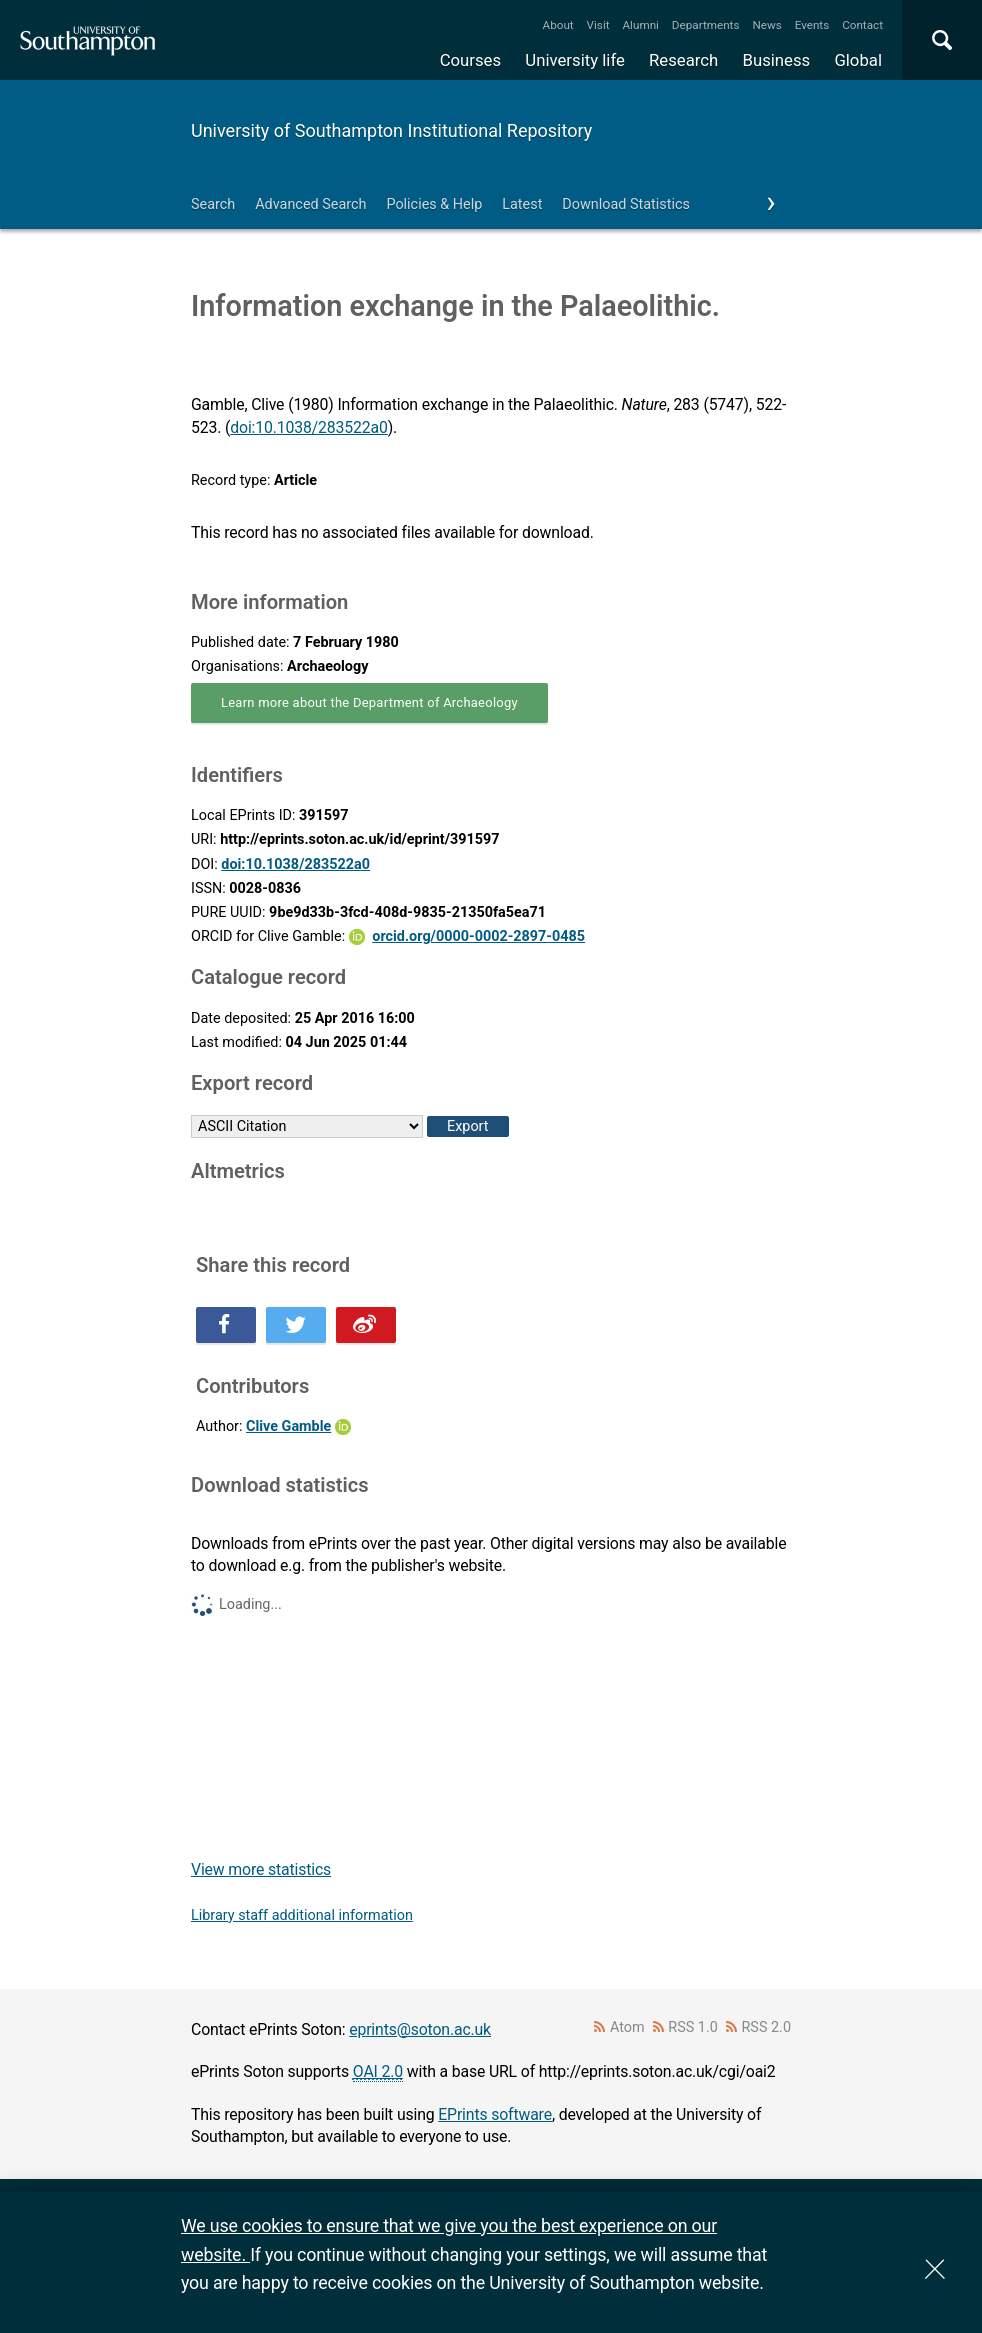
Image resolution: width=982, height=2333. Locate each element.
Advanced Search (310, 204)
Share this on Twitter (296, 1325)
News (766, 25)
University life (575, 60)
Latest (522, 204)
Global (858, 60)
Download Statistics (626, 204)
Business (777, 60)
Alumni (640, 25)
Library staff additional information (302, 1915)
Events (812, 25)
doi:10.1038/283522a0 (308, 427)
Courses (470, 60)
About (558, 25)
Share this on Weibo (366, 1325)
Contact (862, 25)
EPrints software (495, 2114)
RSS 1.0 (693, 2027)
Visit (598, 25)
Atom (627, 2027)
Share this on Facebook (226, 1325)
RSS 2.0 (767, 2027)
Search (213, 204)
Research (683, 60)
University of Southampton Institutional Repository (391, 130)
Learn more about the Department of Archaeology (369, 702)
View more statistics (261, 1869)
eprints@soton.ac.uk (420, 2029)
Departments (706, 25)
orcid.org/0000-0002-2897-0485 (478, 936)
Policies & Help (434, 204)
